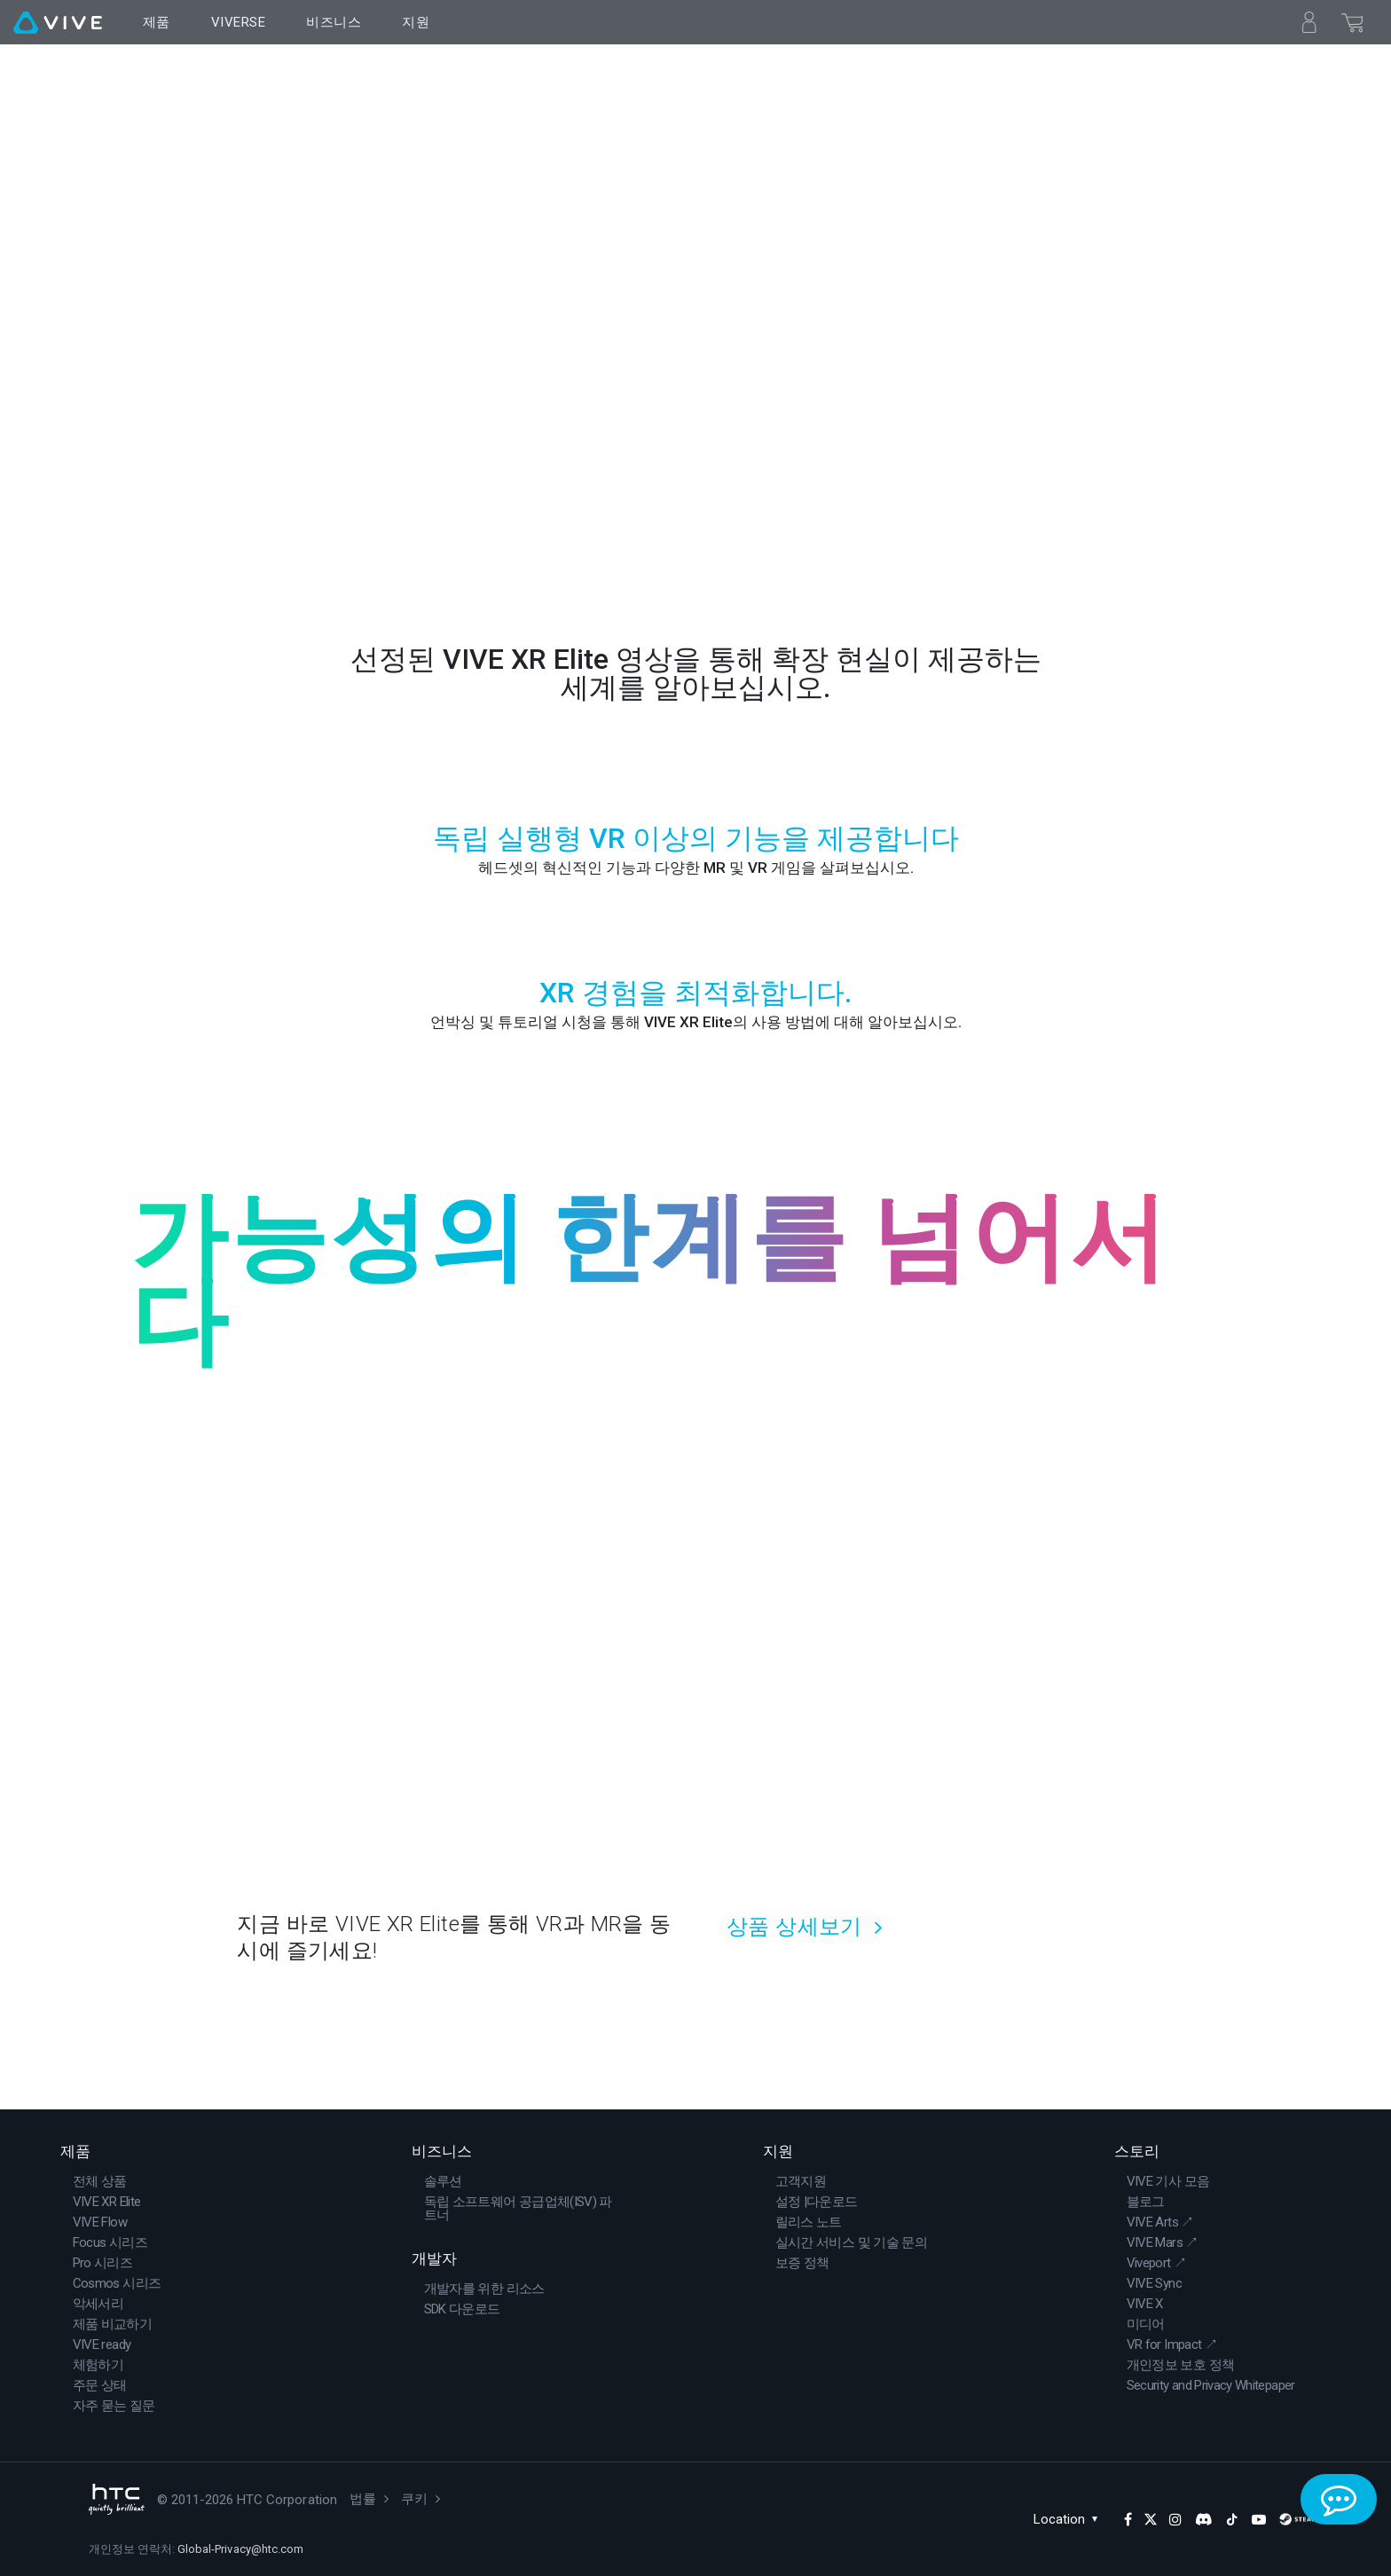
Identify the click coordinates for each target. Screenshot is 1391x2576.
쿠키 (414, 2499)
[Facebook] (1128, 2519)
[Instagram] (1175, 2519)
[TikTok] (1232, 2519)
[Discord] (1203, 2519)
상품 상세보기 (794, 1926)
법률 (363, 2499)
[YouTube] (1259, 2519)
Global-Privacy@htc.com (240, 2549)
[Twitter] (1150, 2519)
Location (1069, 2519)
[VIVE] (57, 22)
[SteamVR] (1303, 2519)
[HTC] (117, 2499)
